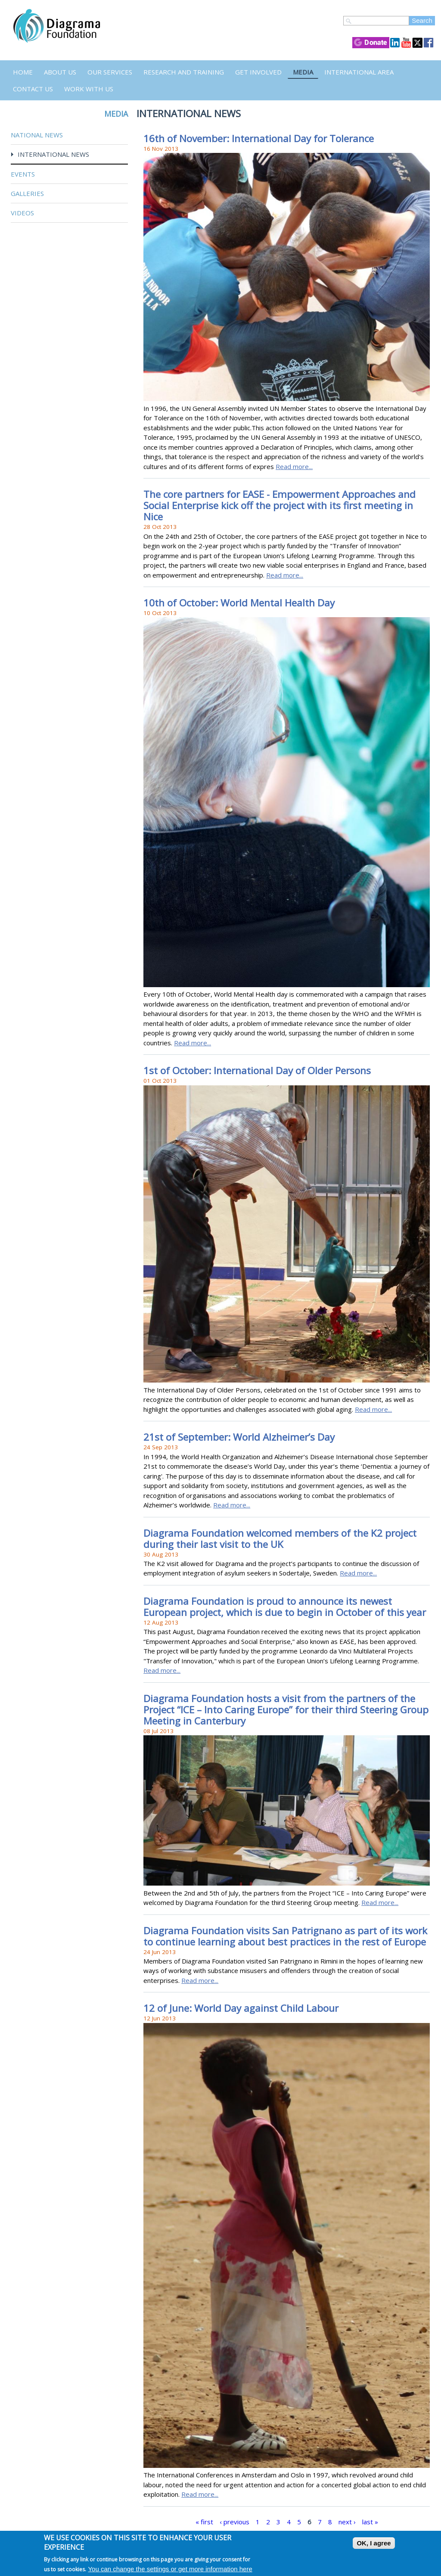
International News (53, 154)
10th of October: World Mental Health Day (239, 602)
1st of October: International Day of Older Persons (257, 1070)
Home (23, 72)
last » (370, 2521)
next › (347, 2521)
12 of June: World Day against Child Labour (241, 2008)
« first (204, 2521)
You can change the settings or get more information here (170, 2569)
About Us (60, 72)
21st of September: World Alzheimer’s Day (239, 1437)
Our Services (109, 72)
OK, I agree (374, 2543)
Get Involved (258, 72)
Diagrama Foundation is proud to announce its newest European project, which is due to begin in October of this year (284, 1606)
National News (37, 135)
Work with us (88, 88)
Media (303, 72)
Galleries (27, 193)
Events (23, 174)
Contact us (33, 88)
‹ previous (234, 2521)
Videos (22, 212)
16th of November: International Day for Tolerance (258, 138)
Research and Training (183, 72)
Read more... (294, 466)
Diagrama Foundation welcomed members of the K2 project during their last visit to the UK (279, 1538)
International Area (359, 72)
